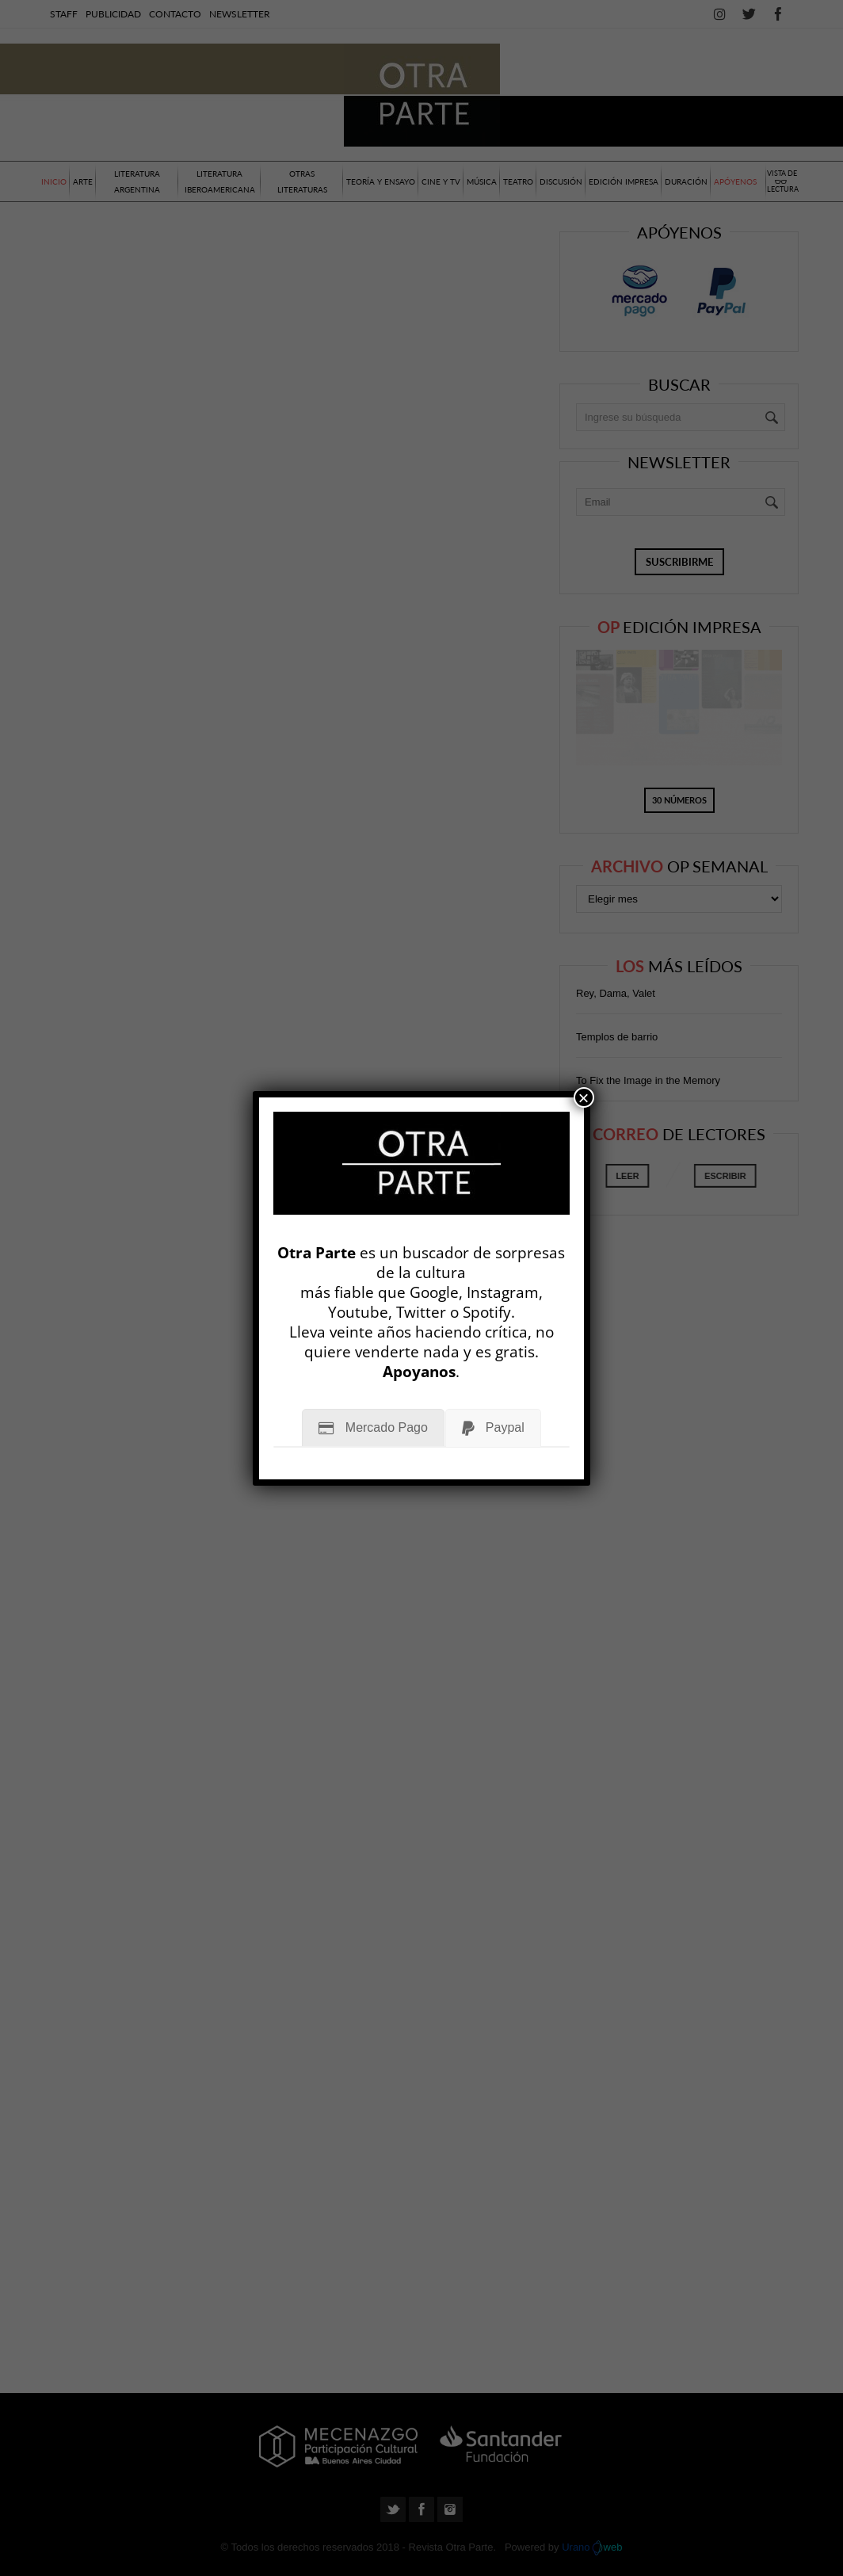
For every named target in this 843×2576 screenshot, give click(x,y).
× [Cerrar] (583, 1097)
